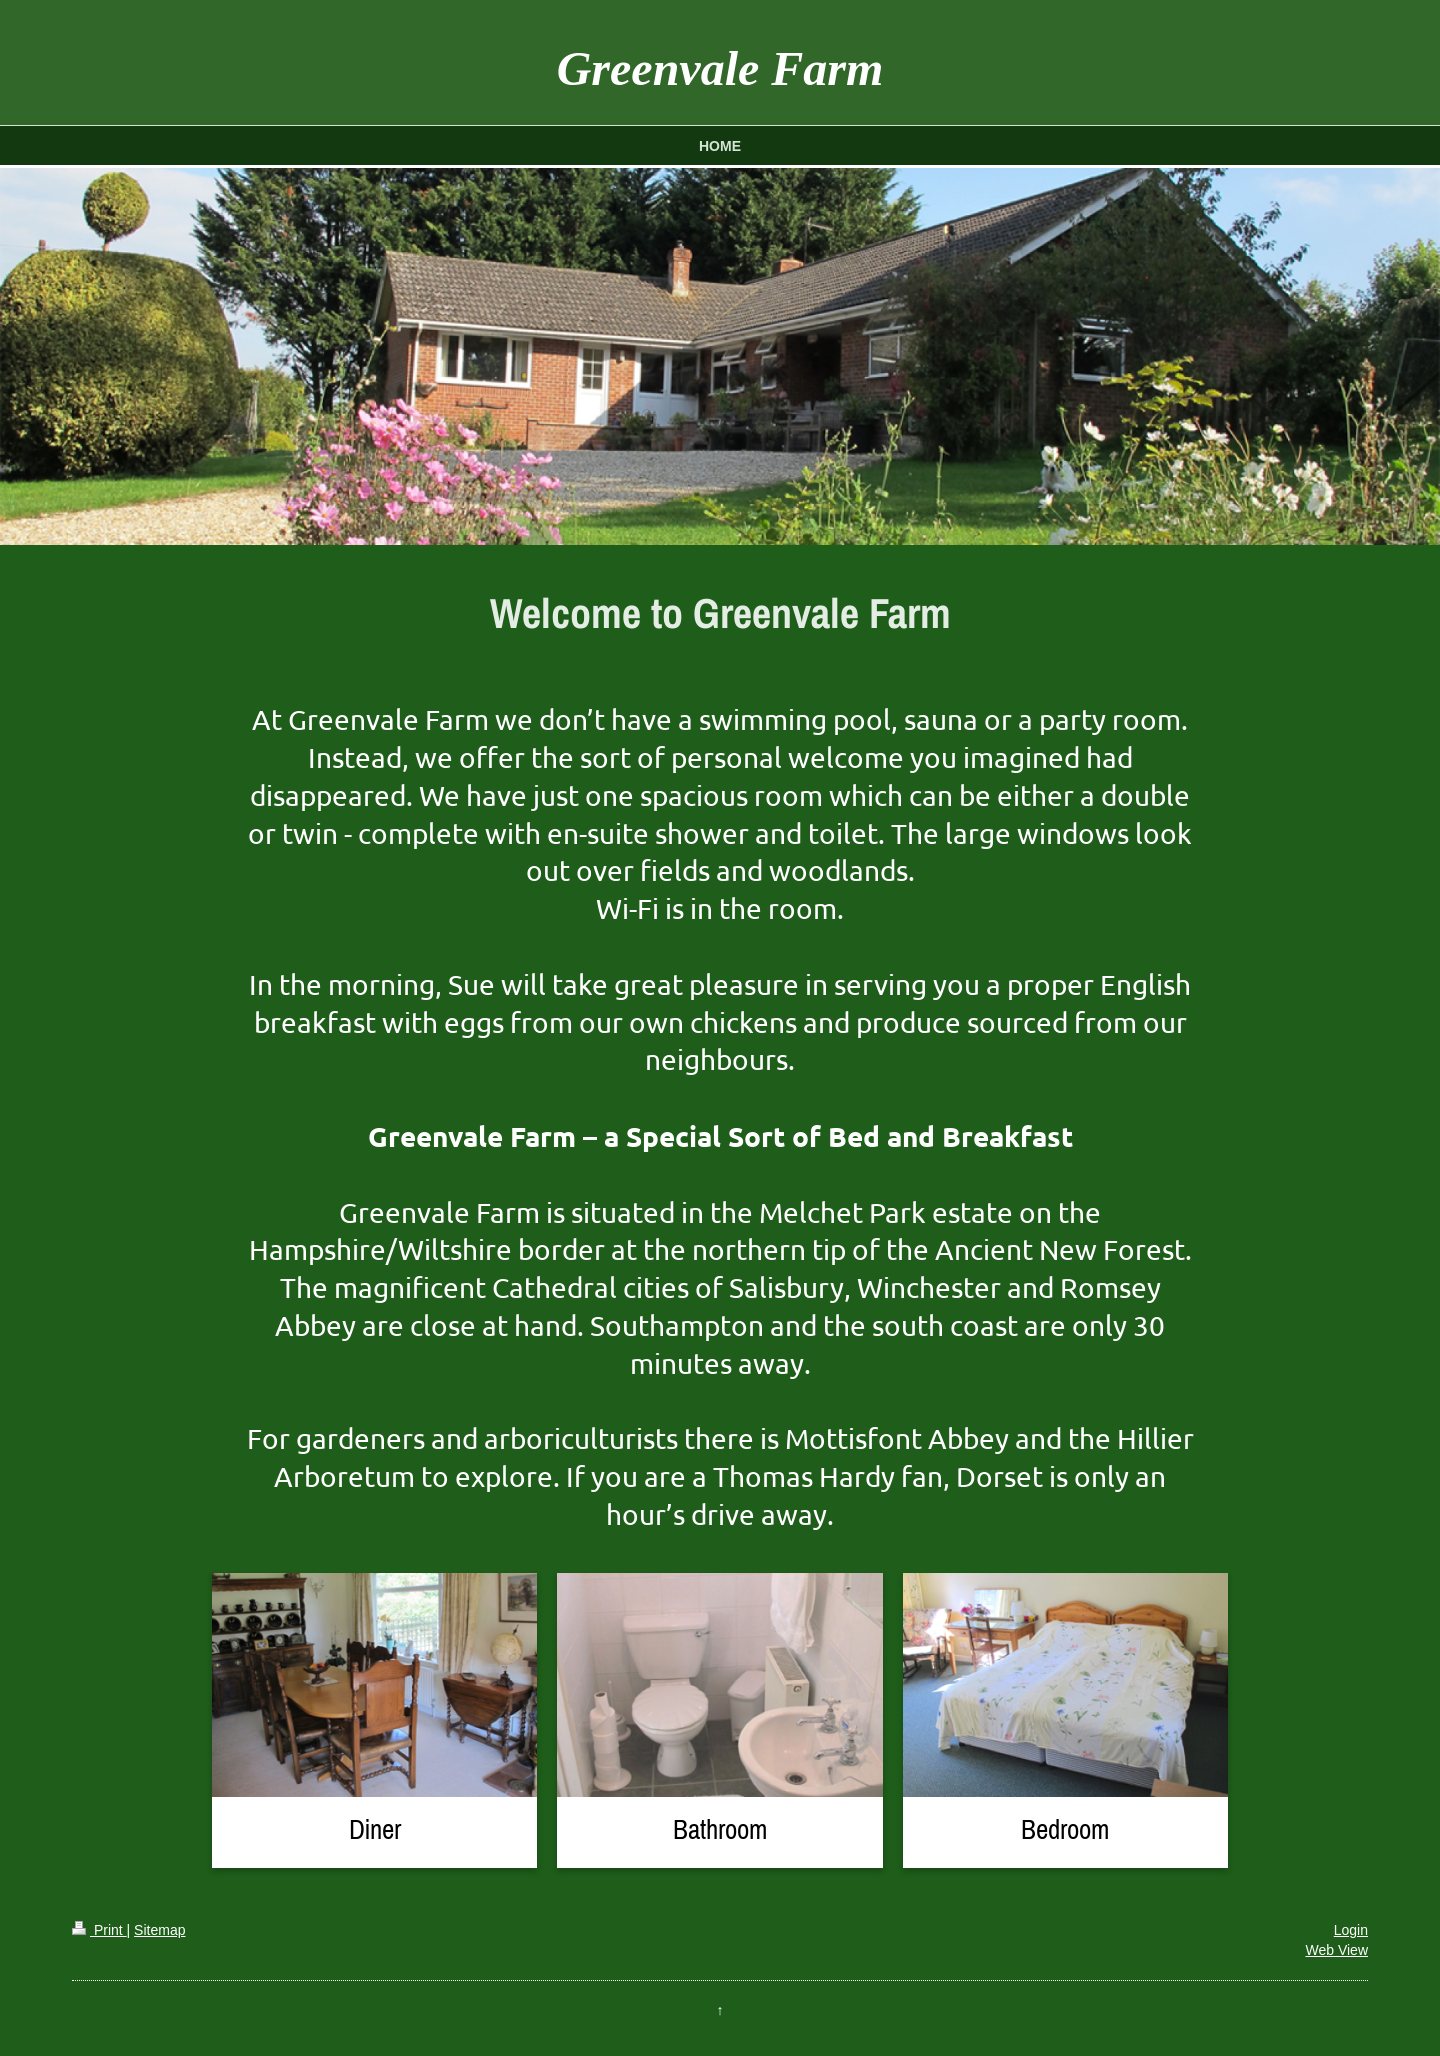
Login (1351, 1930)
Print (99, 1930)
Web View (1336, 1950)
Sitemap (159, 1930)
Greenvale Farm (720, 68)
